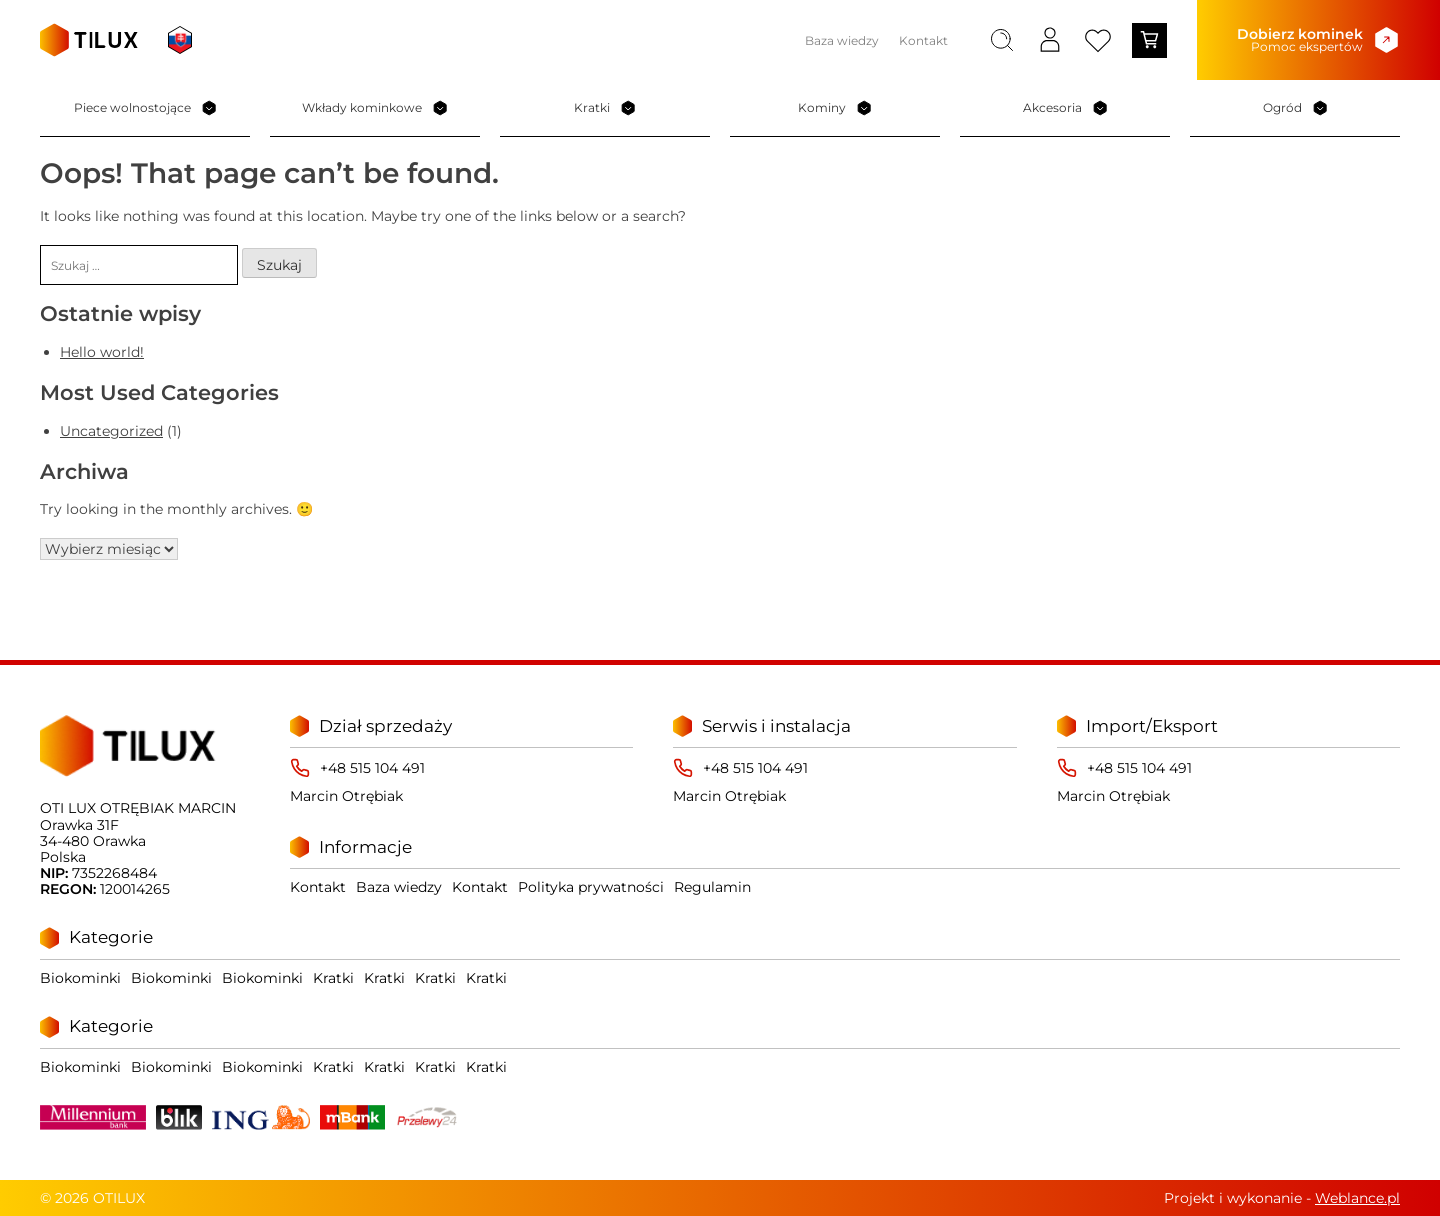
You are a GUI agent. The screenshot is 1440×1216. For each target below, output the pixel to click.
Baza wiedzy (842, 40)
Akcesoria (1065, 108)
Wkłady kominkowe (375, 108)
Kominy (835, 108)
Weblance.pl (1357, 1198)
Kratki (605, 108)
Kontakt (923, 40)
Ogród (1295, 108)
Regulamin (712, 887)
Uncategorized (111, 431)
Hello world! (102, 352)
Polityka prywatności (591, 887)
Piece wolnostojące (145, 108)
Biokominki (80, 978)
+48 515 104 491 (372, 768)
